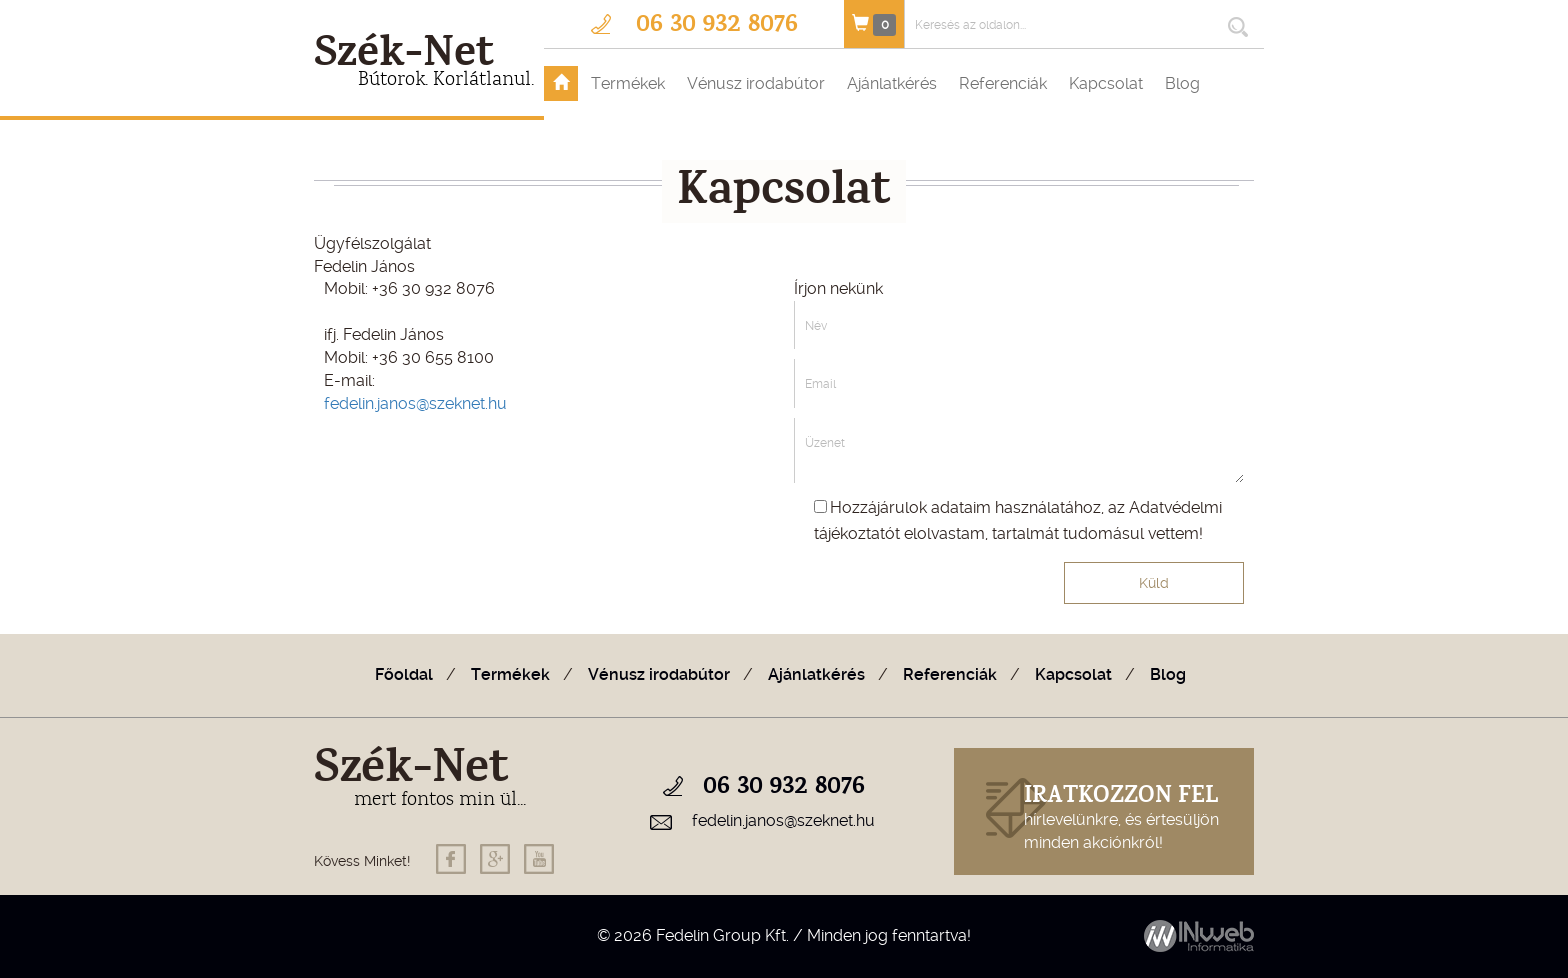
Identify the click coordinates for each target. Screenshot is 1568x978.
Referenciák (1003, 83)
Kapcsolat (1106, 83)
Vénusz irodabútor (756, 83)
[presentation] (908, 603)
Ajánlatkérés (892, 83)
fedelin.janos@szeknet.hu (415, 403)
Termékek (628, 83)
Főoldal (404, 674)
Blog (1182, 83)
